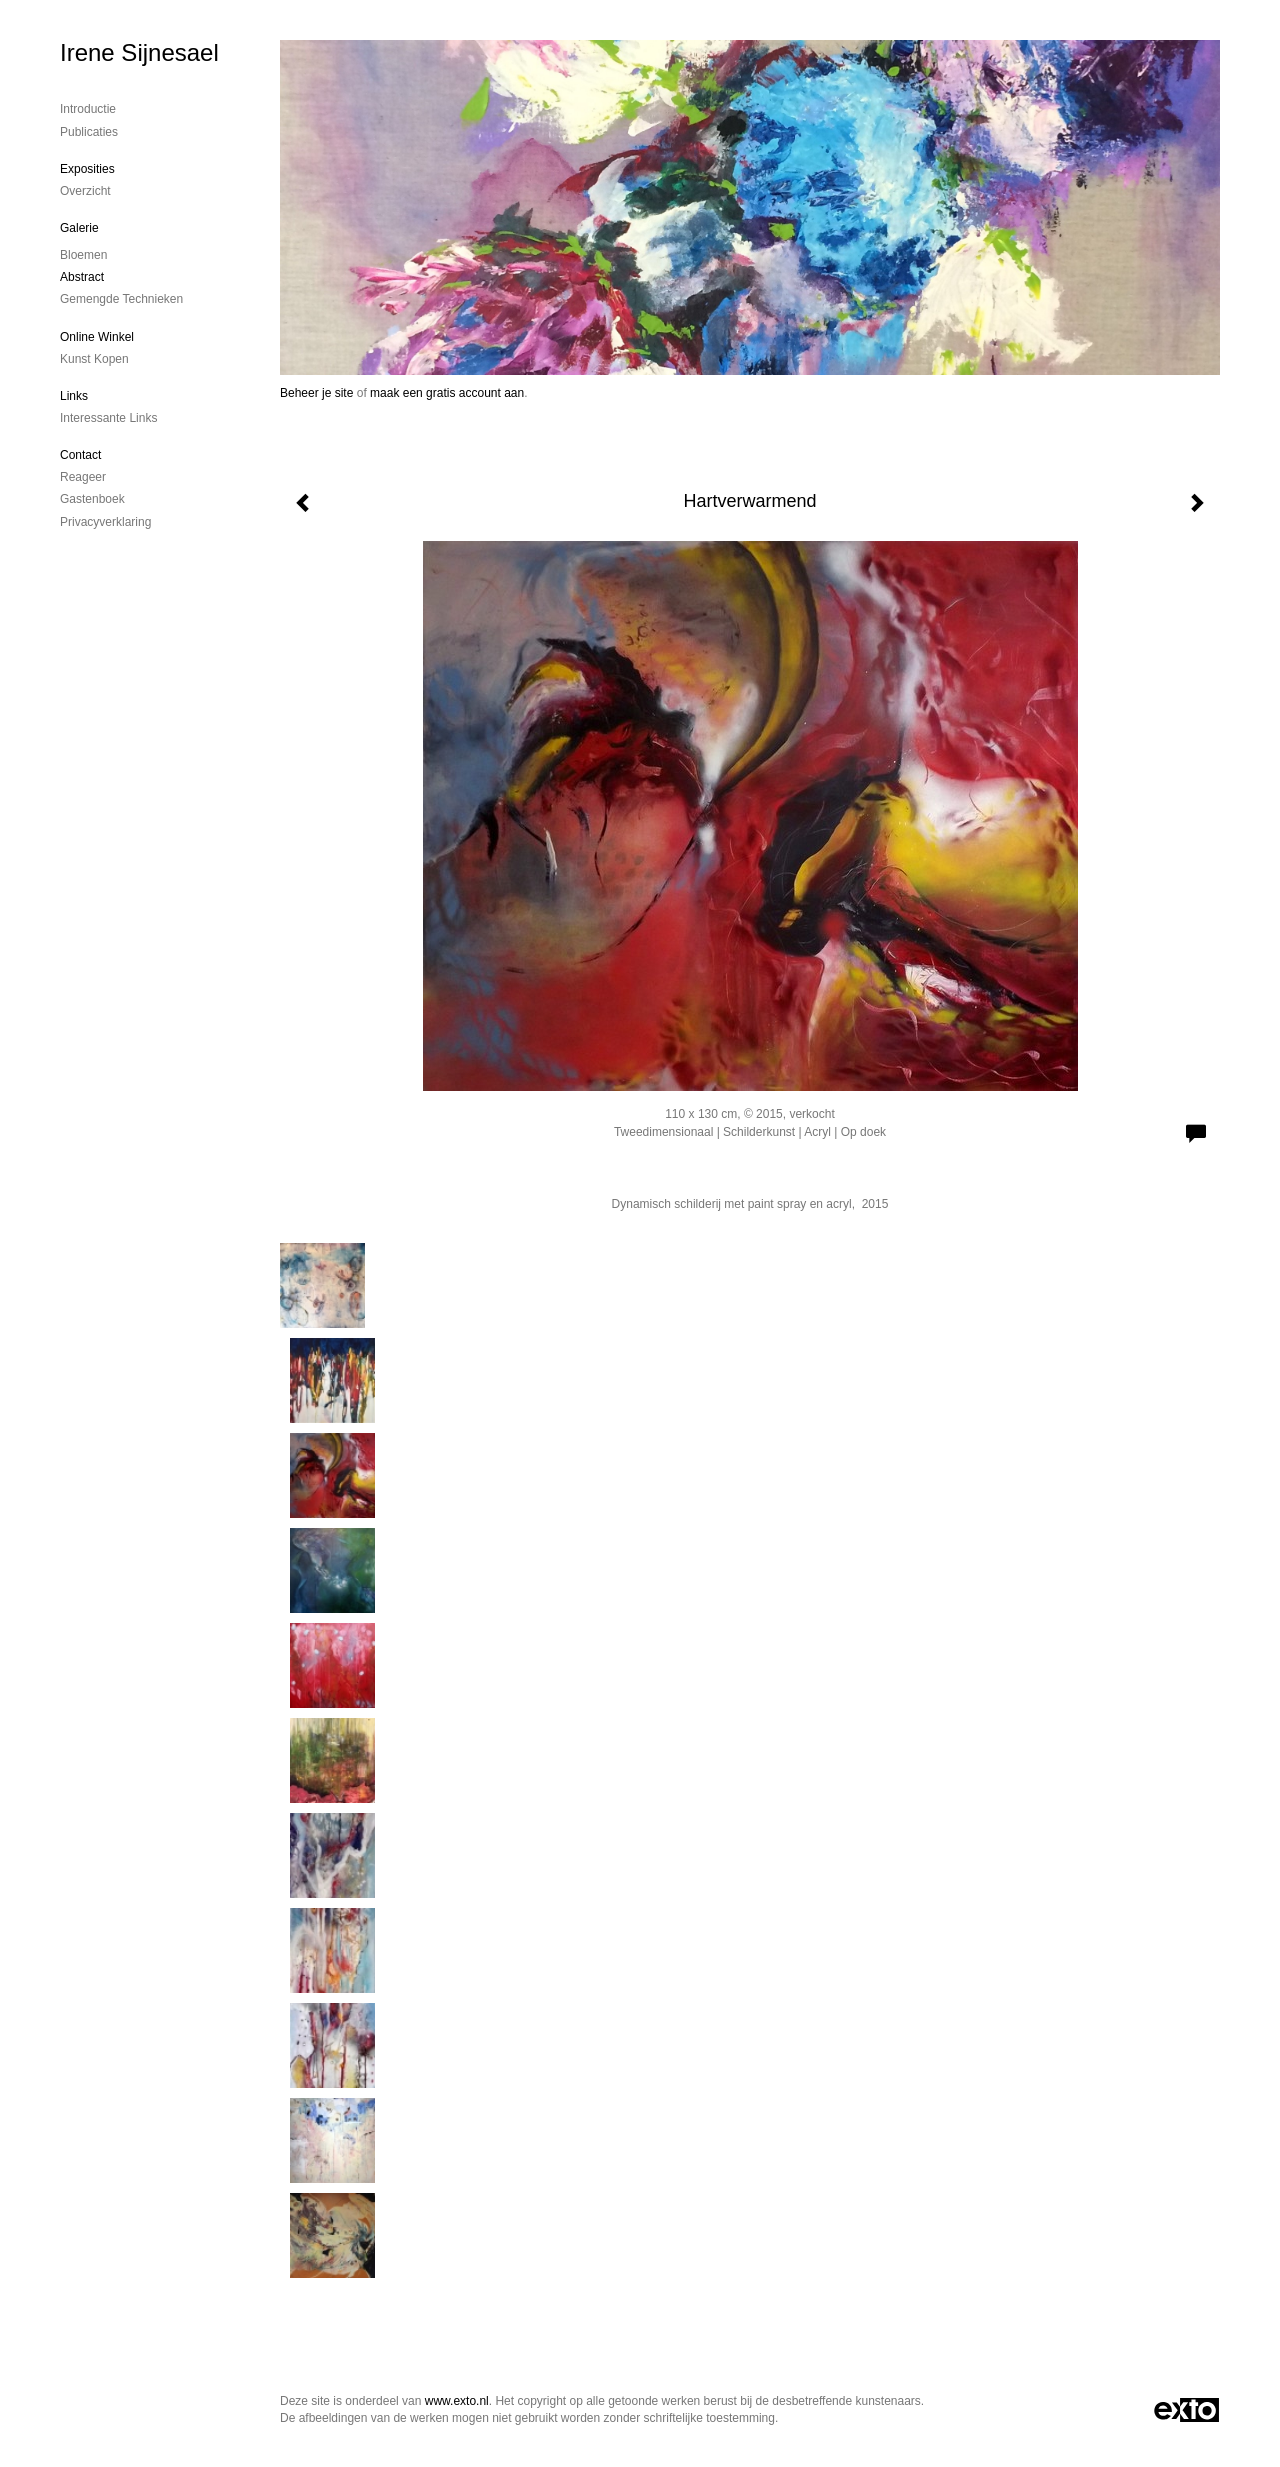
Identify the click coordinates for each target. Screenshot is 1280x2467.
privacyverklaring (105, 522)
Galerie (79, 228)
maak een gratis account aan (447, 393)
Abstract (82, 277)
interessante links (108, 418)
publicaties (89, 132)
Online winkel (97, 337)
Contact (80, 455)
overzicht (85, 191)
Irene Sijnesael (139, 52)
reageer (83, 477)
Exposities (87, 169)
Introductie (88, 109)
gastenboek (92, 499)
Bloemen (83, 255)
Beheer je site (316, 393)
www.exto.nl (457, 2401)
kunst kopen (94, 359)
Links (74, 396)
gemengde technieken (121, 299)
